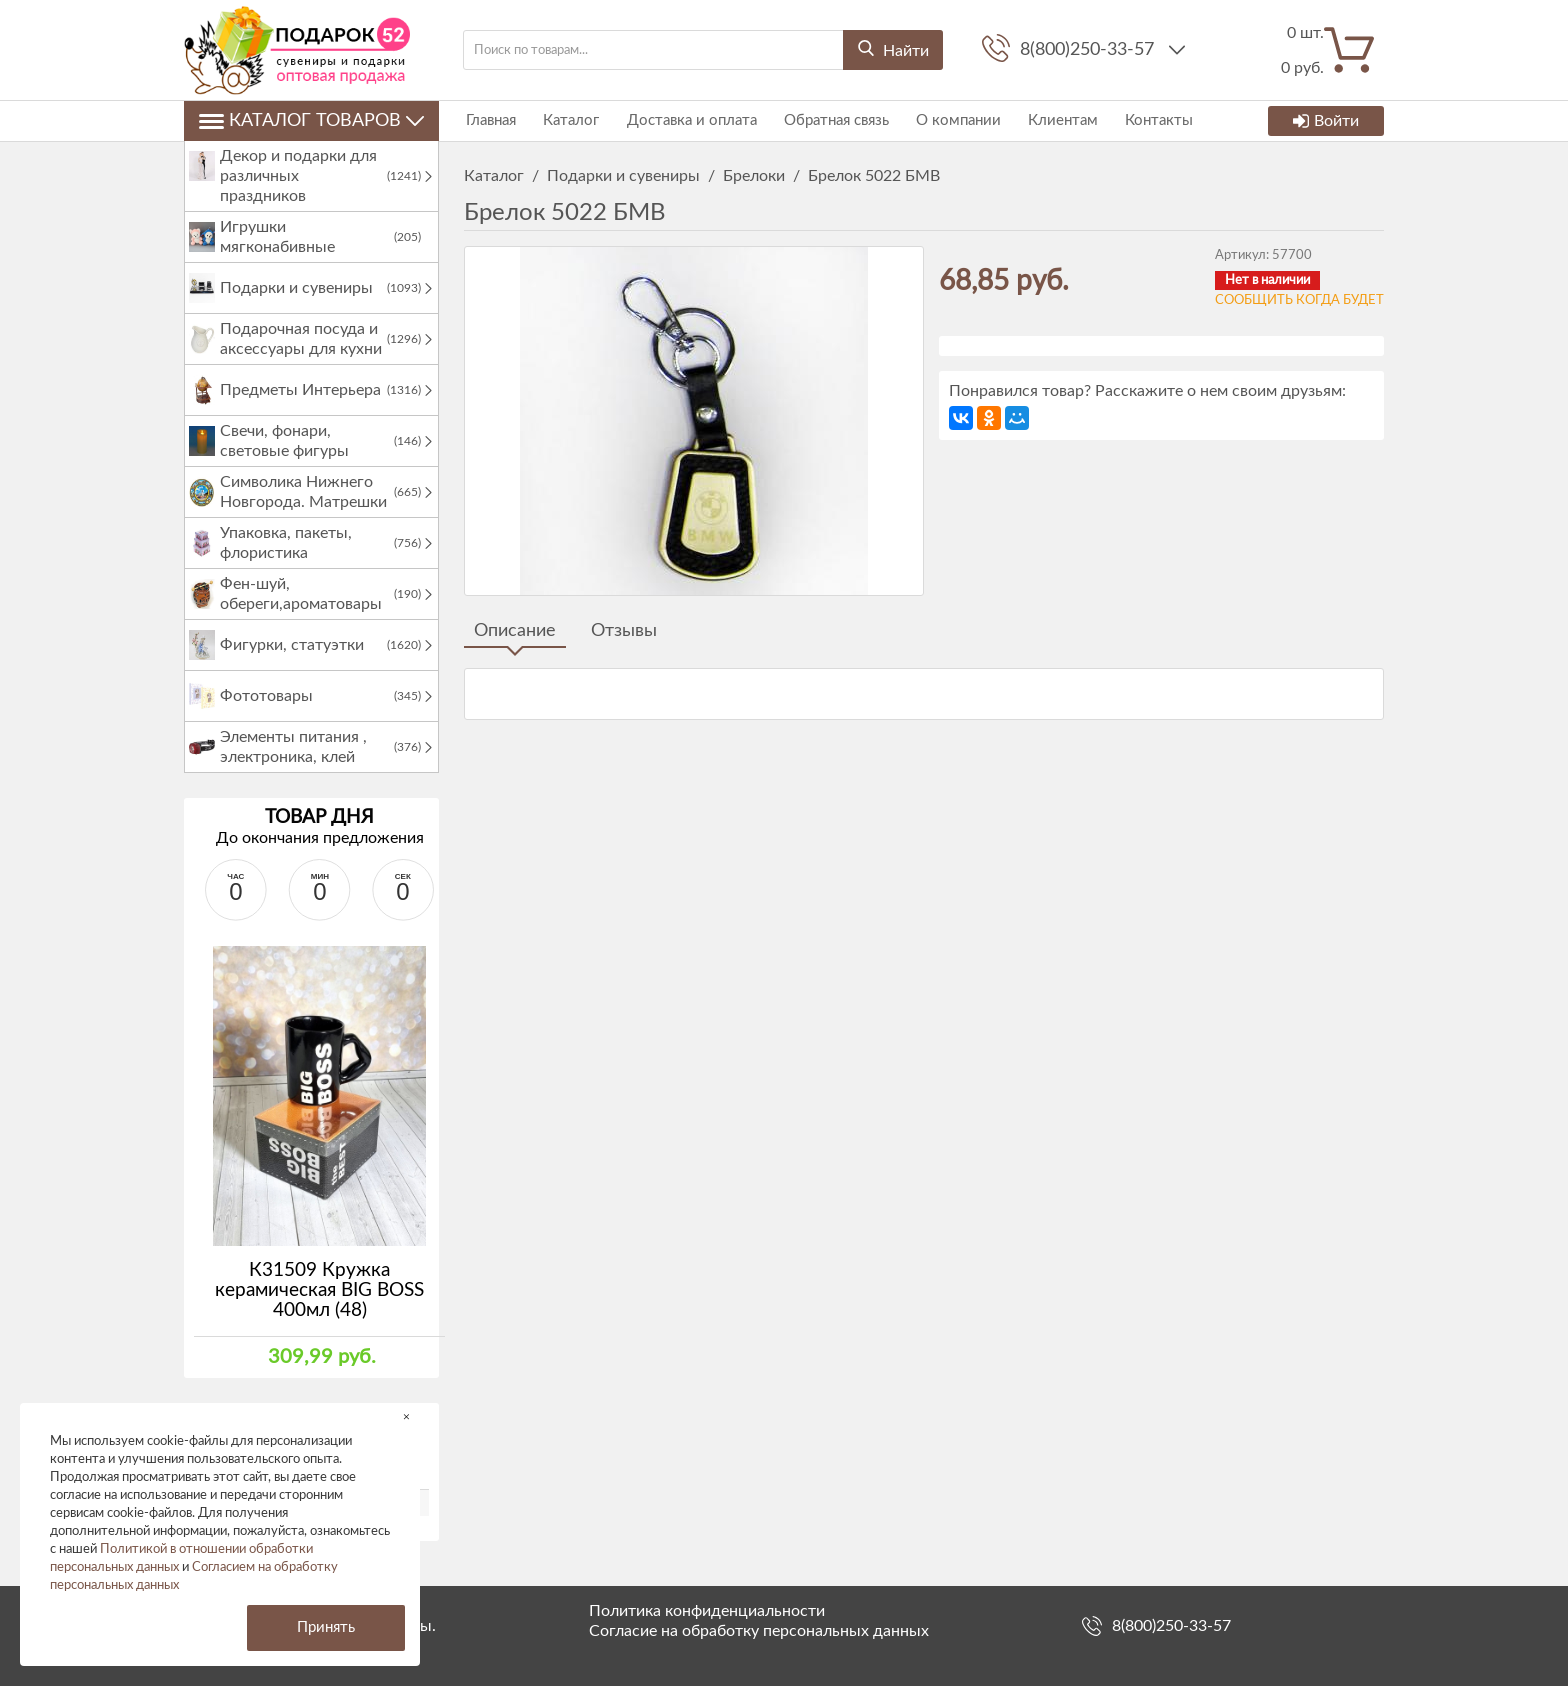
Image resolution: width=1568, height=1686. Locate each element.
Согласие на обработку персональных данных (759, 1631)
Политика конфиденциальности (707, 1611)
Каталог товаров (311, 121)
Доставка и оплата (685, 120)
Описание (515, 631)
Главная (489, 120)
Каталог (567, 120)
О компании (947, 120)
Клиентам (1050, 120)
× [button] (406, 1416)
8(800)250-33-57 (1089, 50)
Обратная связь (827, 120)
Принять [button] (326, 1627)
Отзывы (624, 631)
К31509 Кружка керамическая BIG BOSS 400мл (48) (319, 1310)
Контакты (1144, 120)
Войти (1326, 121)
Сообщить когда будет (1299, 300)
